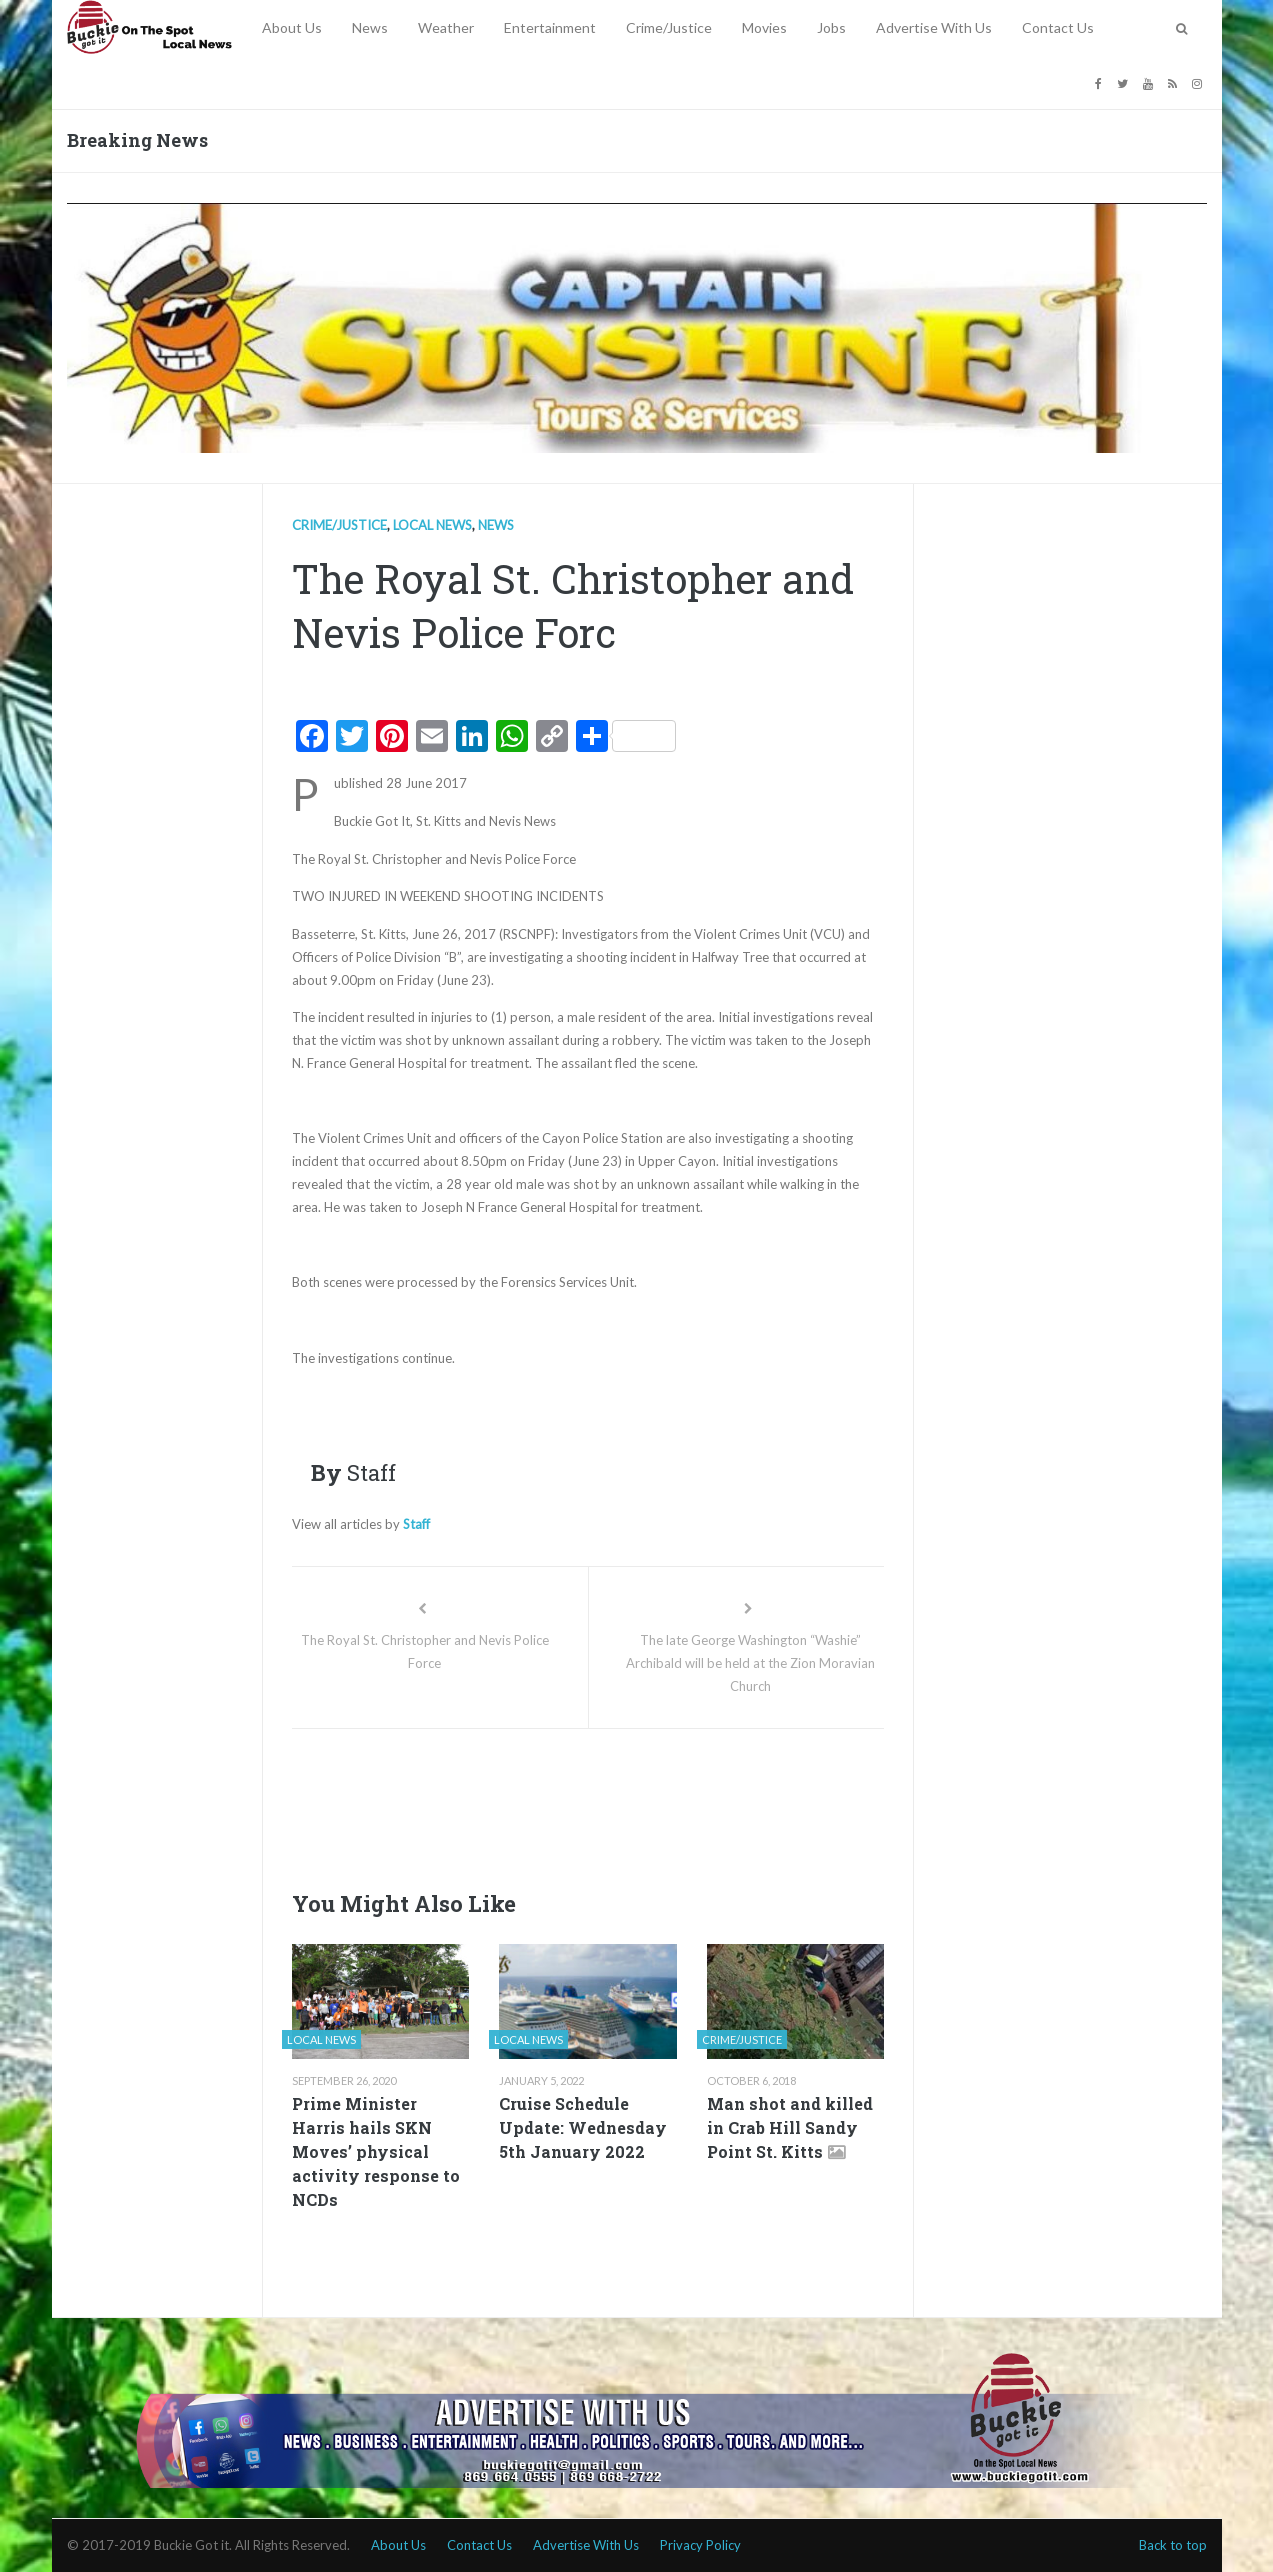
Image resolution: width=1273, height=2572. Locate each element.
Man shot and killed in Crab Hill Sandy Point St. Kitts (790, 2127)
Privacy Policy (700, 2545)
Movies (764, 27)
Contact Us (1058, 27)
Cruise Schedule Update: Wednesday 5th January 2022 (583, 2127)
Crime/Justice (669, 27)
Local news (432, 525)
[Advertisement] (656, 1804)
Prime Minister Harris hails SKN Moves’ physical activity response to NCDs (376, 2151)
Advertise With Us (934, 27)
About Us (292, 27)
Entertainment (550, 27)
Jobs (831, 27)
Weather (446, 27)
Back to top (1173, 2545)
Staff (416, 1524)
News (370, 27)
